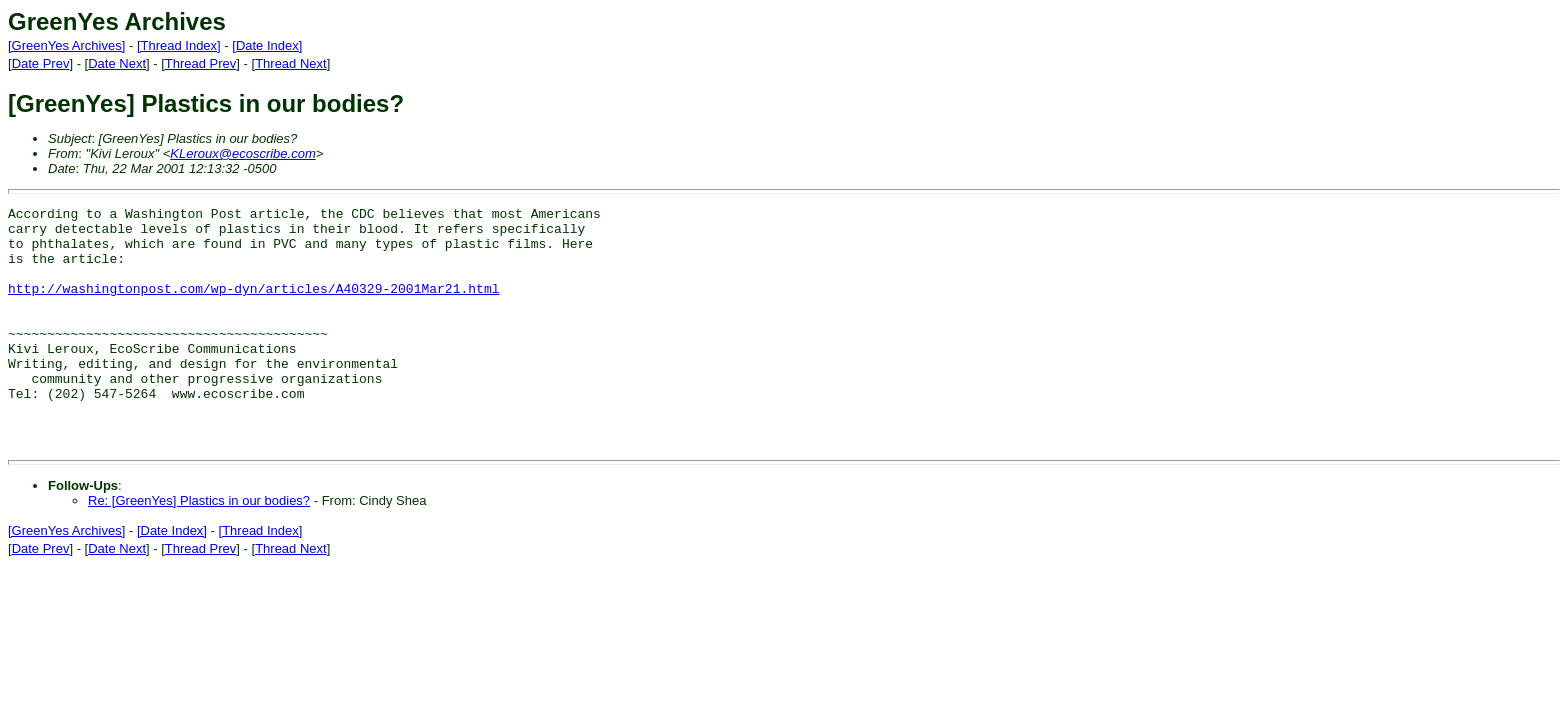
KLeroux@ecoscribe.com (242, 153)
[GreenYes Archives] (66, 45)
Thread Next (291, 63)
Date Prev (41, 63)
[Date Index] (267, 45)
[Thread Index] (179, 45)
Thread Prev (201, 63)
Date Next (117, 63)
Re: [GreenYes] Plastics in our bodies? (199, 548)
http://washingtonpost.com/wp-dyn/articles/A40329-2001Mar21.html (253, 306)
